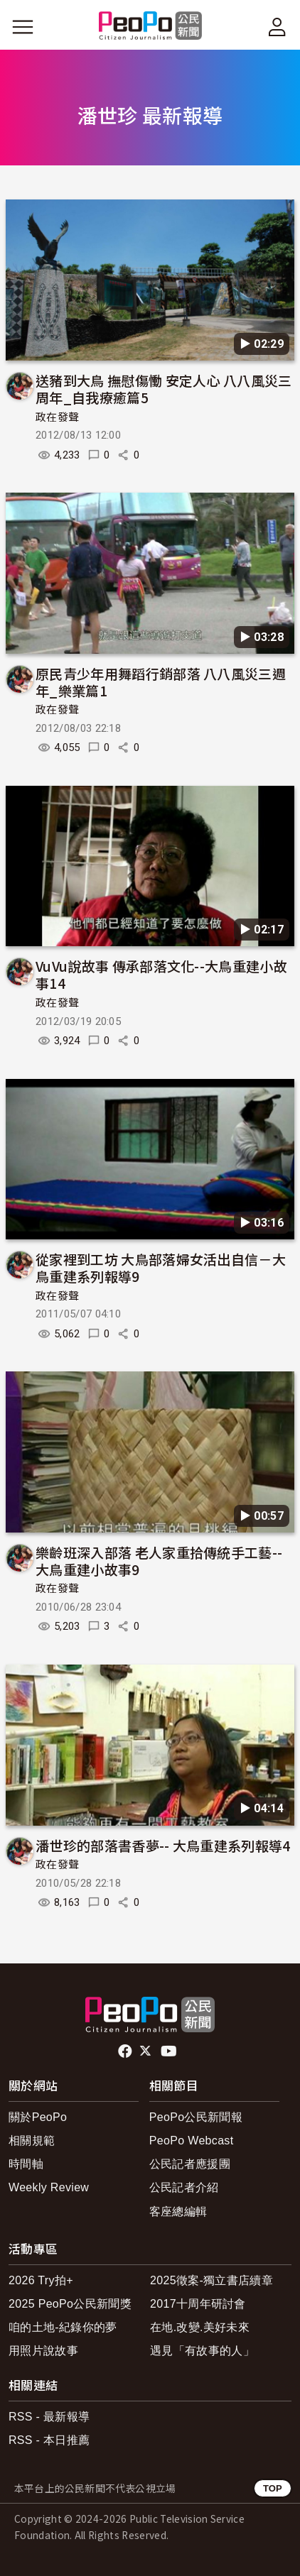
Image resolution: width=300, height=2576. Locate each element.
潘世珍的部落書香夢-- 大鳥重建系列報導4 (163, 1845)
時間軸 (26, 2164)
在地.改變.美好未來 (200, 2327)
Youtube (170, 2051)
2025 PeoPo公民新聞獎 (70, 2304)
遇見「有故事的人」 (202, 2351)
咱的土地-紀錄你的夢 (63, 2327)
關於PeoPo (38, 2117)
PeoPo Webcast (191, 2140)
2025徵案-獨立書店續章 (211, 2280)
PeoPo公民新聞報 (195, 2117)
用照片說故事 (43, 2351)
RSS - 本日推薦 (49, 2440)
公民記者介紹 (184, 2187)
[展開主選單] (23, 27)
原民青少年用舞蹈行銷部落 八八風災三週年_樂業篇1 (161, 682)
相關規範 (32, 2140)
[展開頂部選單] (277, 27)
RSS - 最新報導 (49, 2417)
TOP (272, 2488)
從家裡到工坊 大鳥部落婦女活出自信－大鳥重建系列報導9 (161, 1267)
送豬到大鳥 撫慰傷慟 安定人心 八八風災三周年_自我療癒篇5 (164, 389)
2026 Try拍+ (41, 2280)
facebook (126, 2051)
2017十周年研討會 (198, 2304)
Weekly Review (49, 2187)
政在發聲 (57, 417)
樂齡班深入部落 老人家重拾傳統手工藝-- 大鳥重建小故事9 (159, 1560)
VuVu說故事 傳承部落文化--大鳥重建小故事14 (161, 974)
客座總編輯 (178, 2211)
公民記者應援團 (189, 2164)
